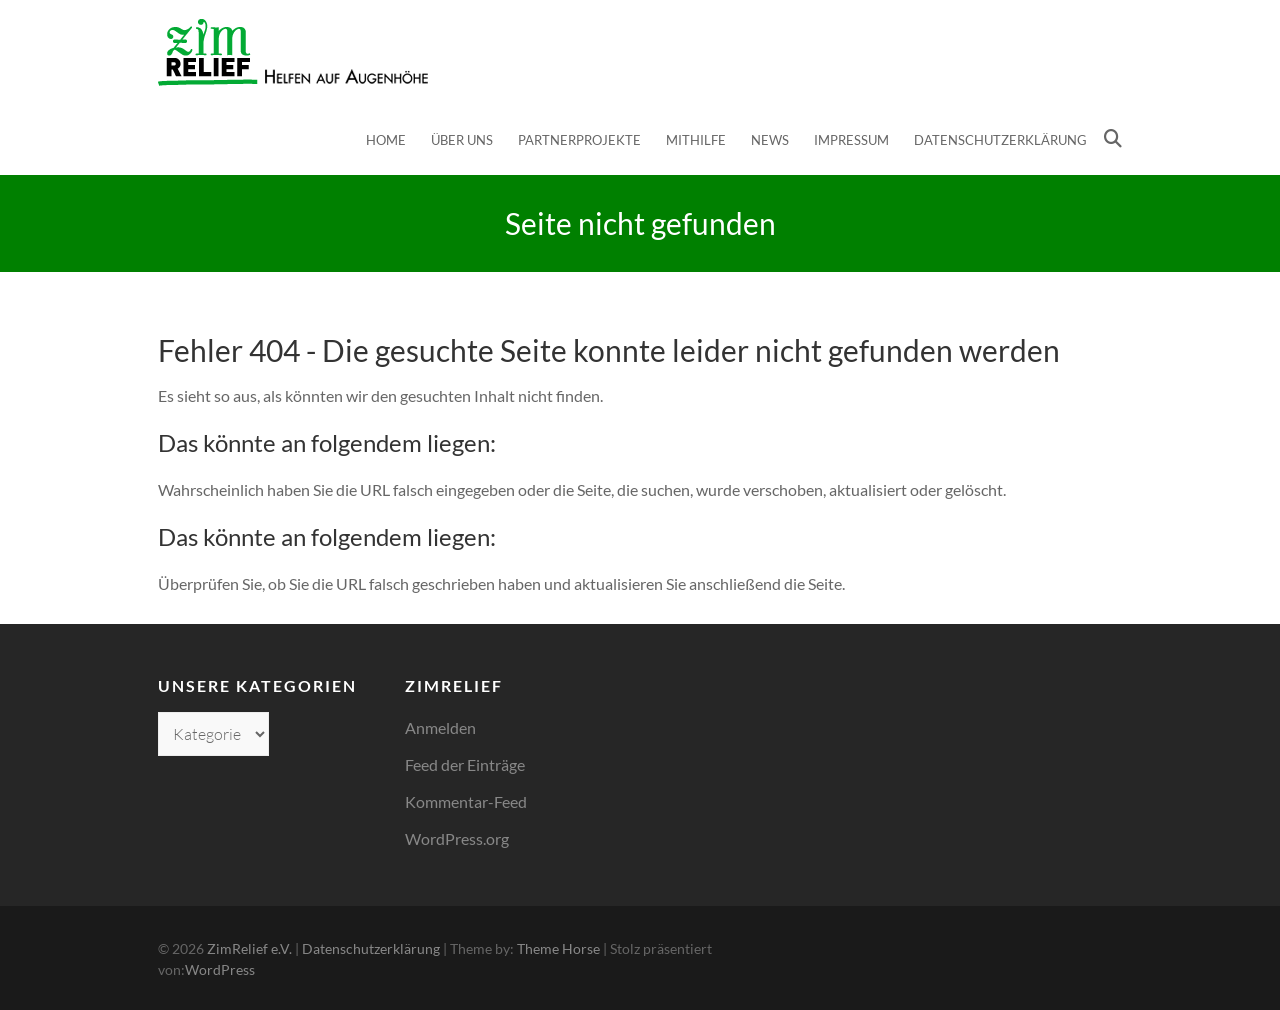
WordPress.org (457, 838)
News (770, 140)
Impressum (851, 140)
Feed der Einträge (465, 764)
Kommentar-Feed (466, 801)
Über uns (462, 140)
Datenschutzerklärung (1000, 140)
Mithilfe (696, 140)
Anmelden (440, 727)
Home (386, 140)
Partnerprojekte (579, 140)
